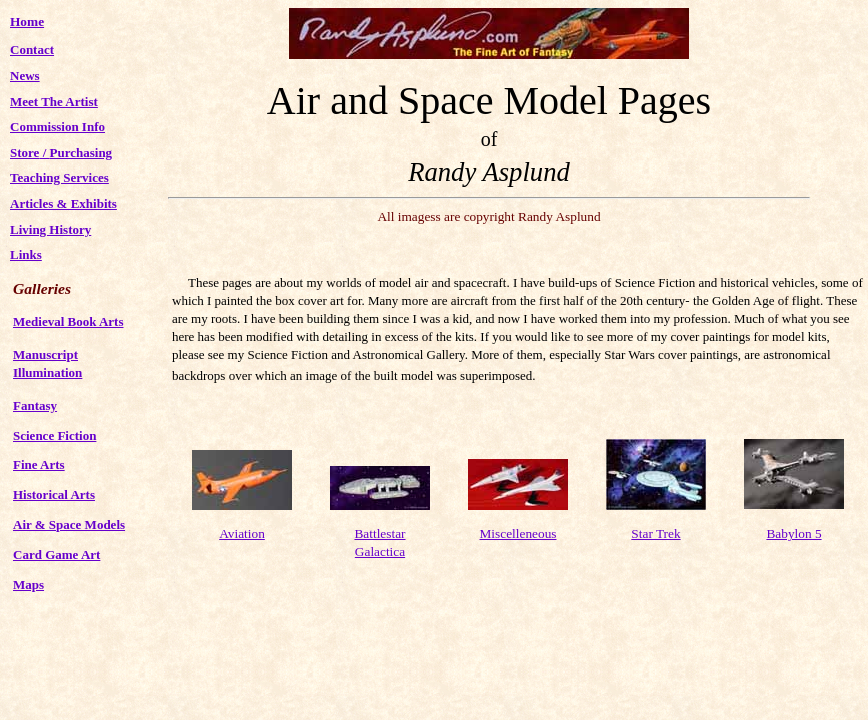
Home (27, 21)
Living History (50, 229)
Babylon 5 (793, 533)
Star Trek (655, 533)
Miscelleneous (518, 533)
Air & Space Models (69, 524)
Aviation (242, 533)
